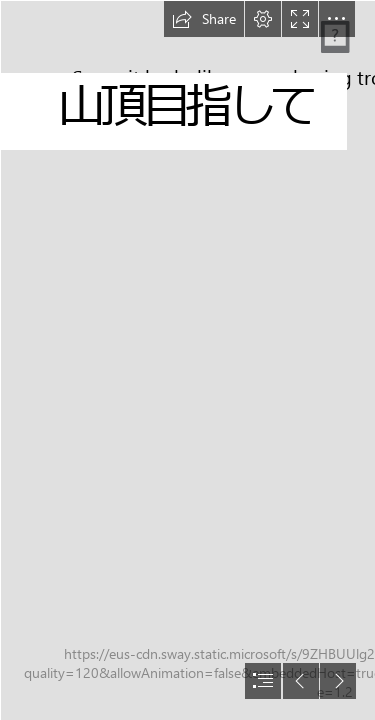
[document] (187, 360)
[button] (204, 19)
